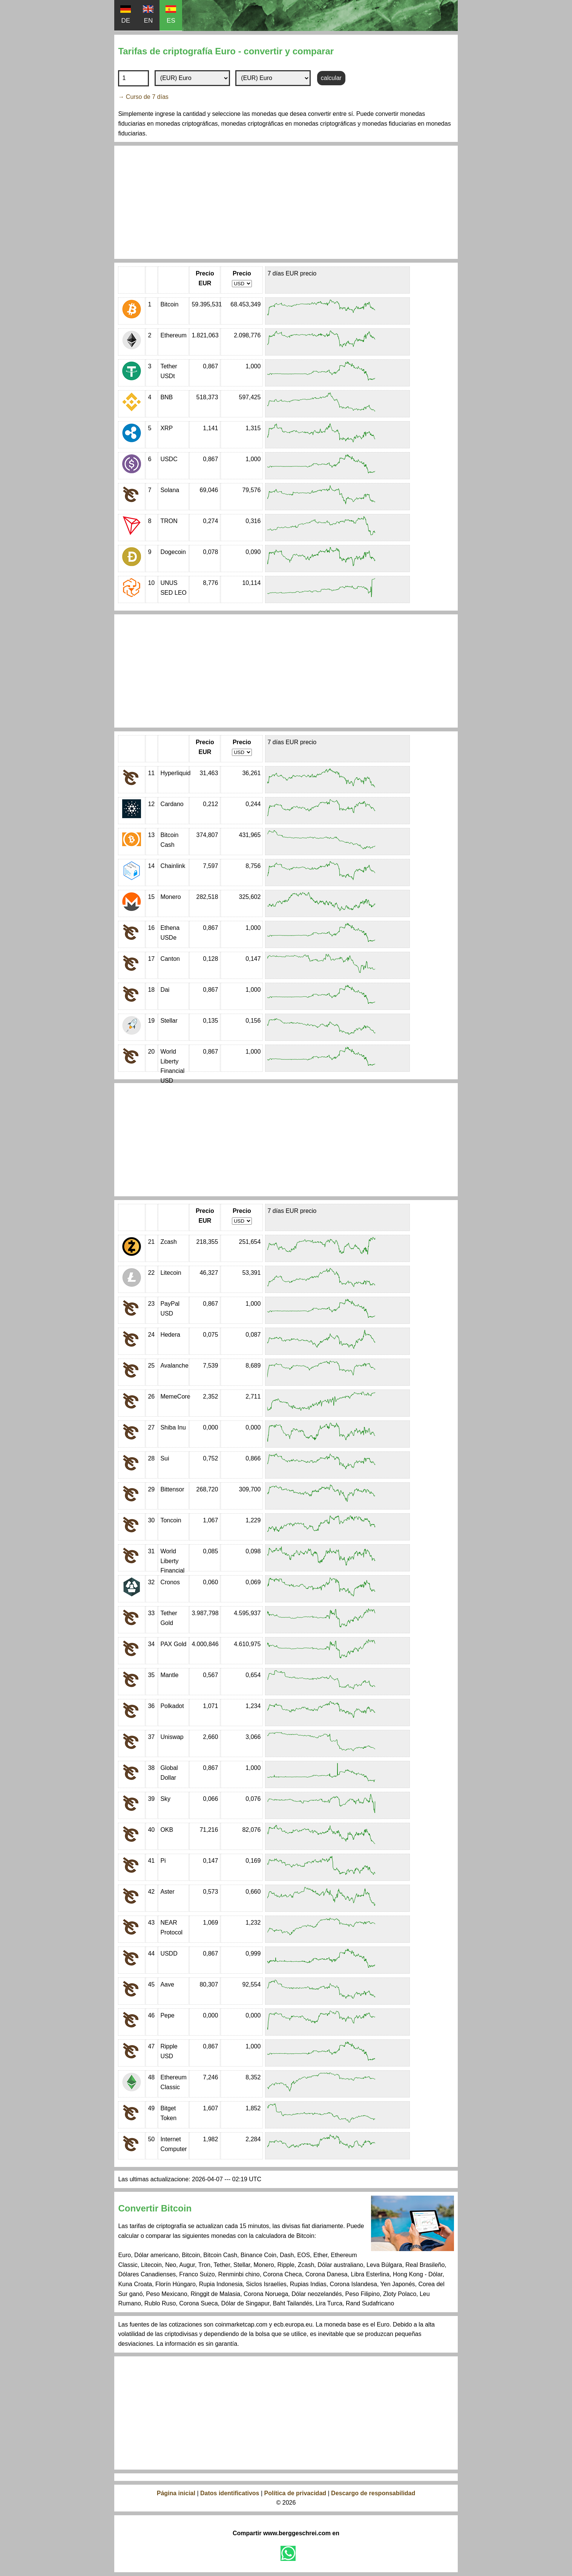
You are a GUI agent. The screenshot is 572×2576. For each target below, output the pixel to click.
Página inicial (176, 2493)
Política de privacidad (296, 2493)
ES (171, 14)
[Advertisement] (286, 202)
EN (148, 14)
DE (125, 14)
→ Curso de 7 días (143, 97)
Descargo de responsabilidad (373, 2493)
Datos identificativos (229, 2493)
